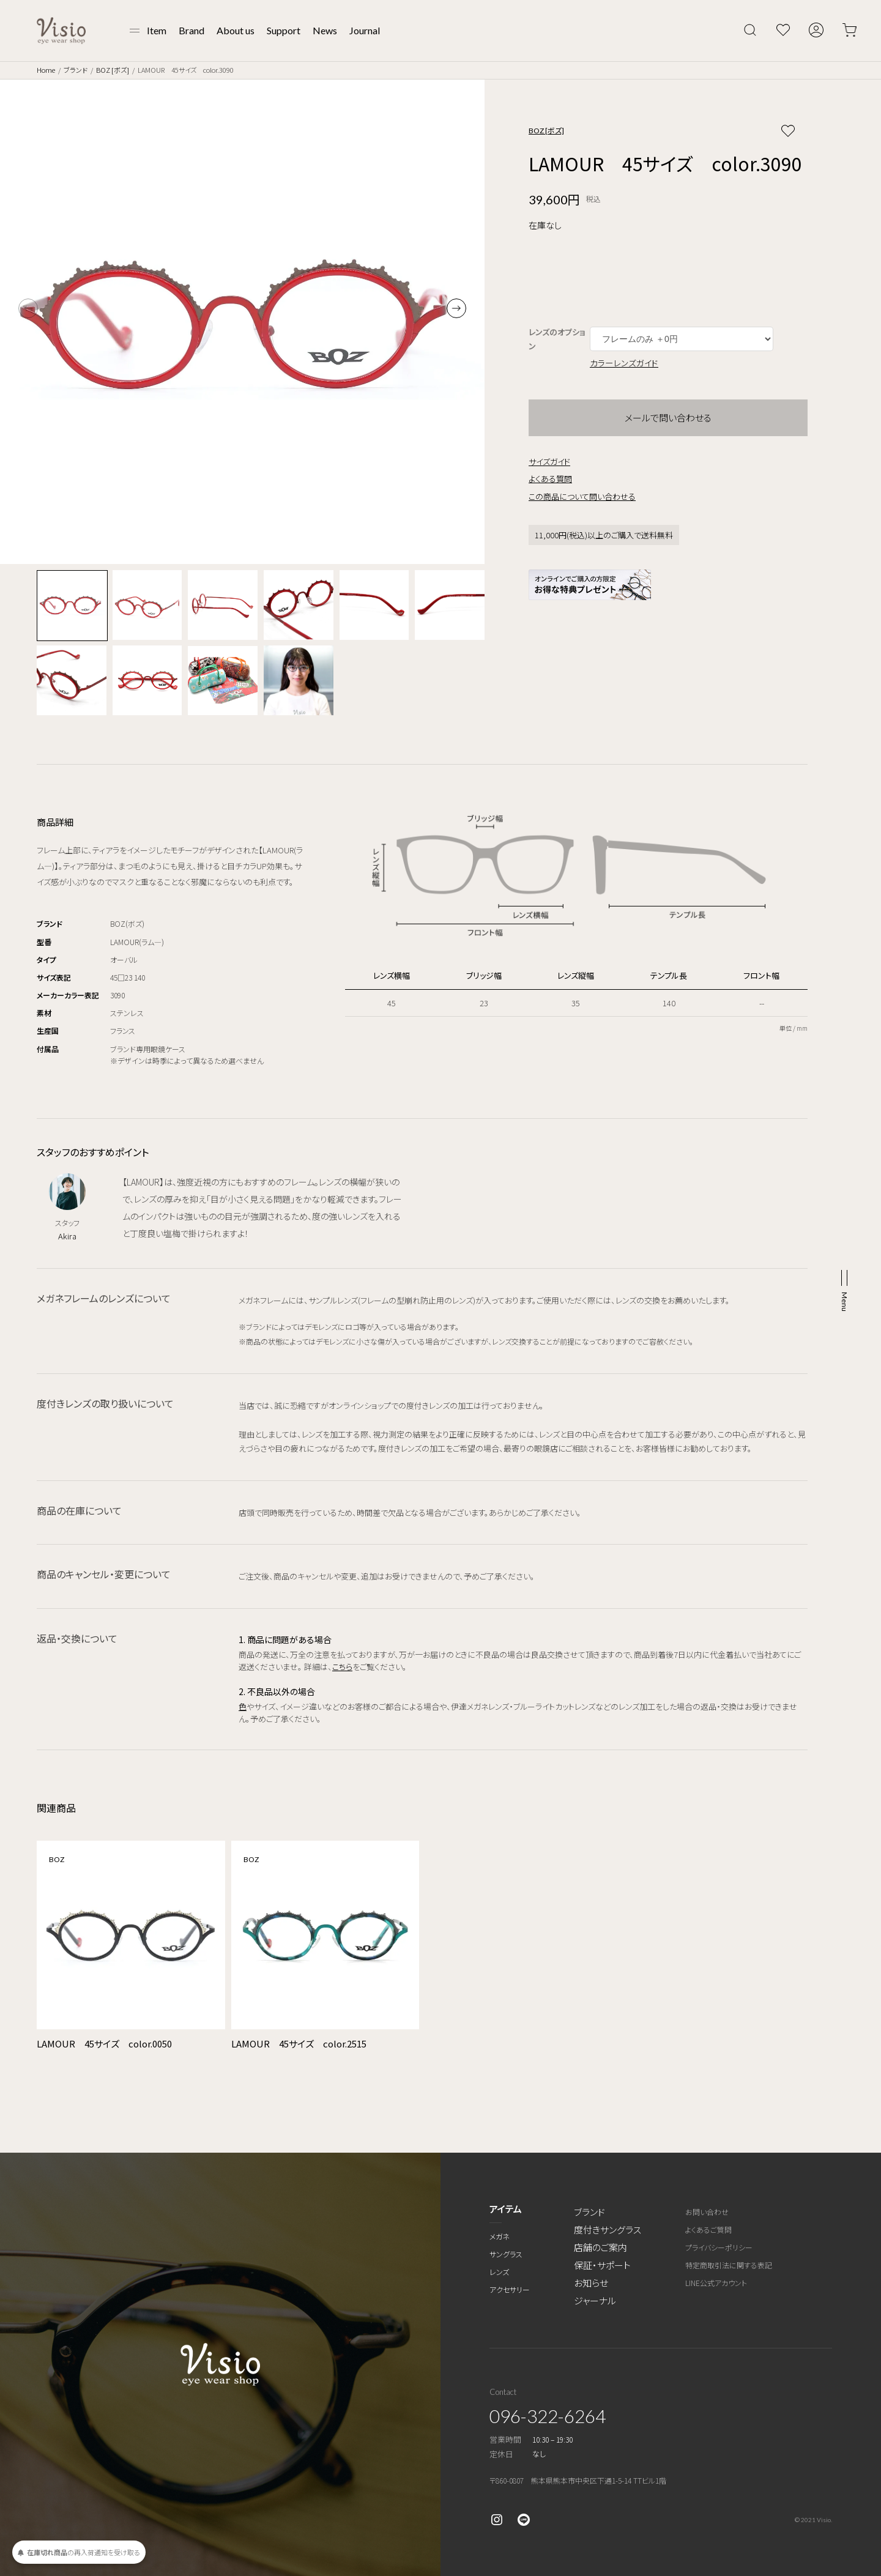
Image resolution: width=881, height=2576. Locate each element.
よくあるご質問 (708, 2229)
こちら (342, 1666)
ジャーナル (595, 2300)
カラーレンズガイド (624, 363)
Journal (364, 30)
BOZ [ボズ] (112, 70)
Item (156, 30)
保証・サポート (602, 2265)
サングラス (505, 2254)
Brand (191, 30)
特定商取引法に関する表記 (728, 2265)
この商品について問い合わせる (582, 496)
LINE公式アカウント (716, 2282)
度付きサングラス (607, 2229)
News (325, 30)
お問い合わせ (707, 2212)
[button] (456, 308)
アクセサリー (509, 2289)
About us (236, 30)
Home (46, 70)
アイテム (505, 2208)
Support (283, 30)
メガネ (499, 2236)
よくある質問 (550, 478)
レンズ (499, 2271)
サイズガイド (549, 461)
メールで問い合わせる (668, 417)
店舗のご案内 (600, 2247)
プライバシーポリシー (719, 2247)
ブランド (75, 70)
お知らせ (591, 2282)
